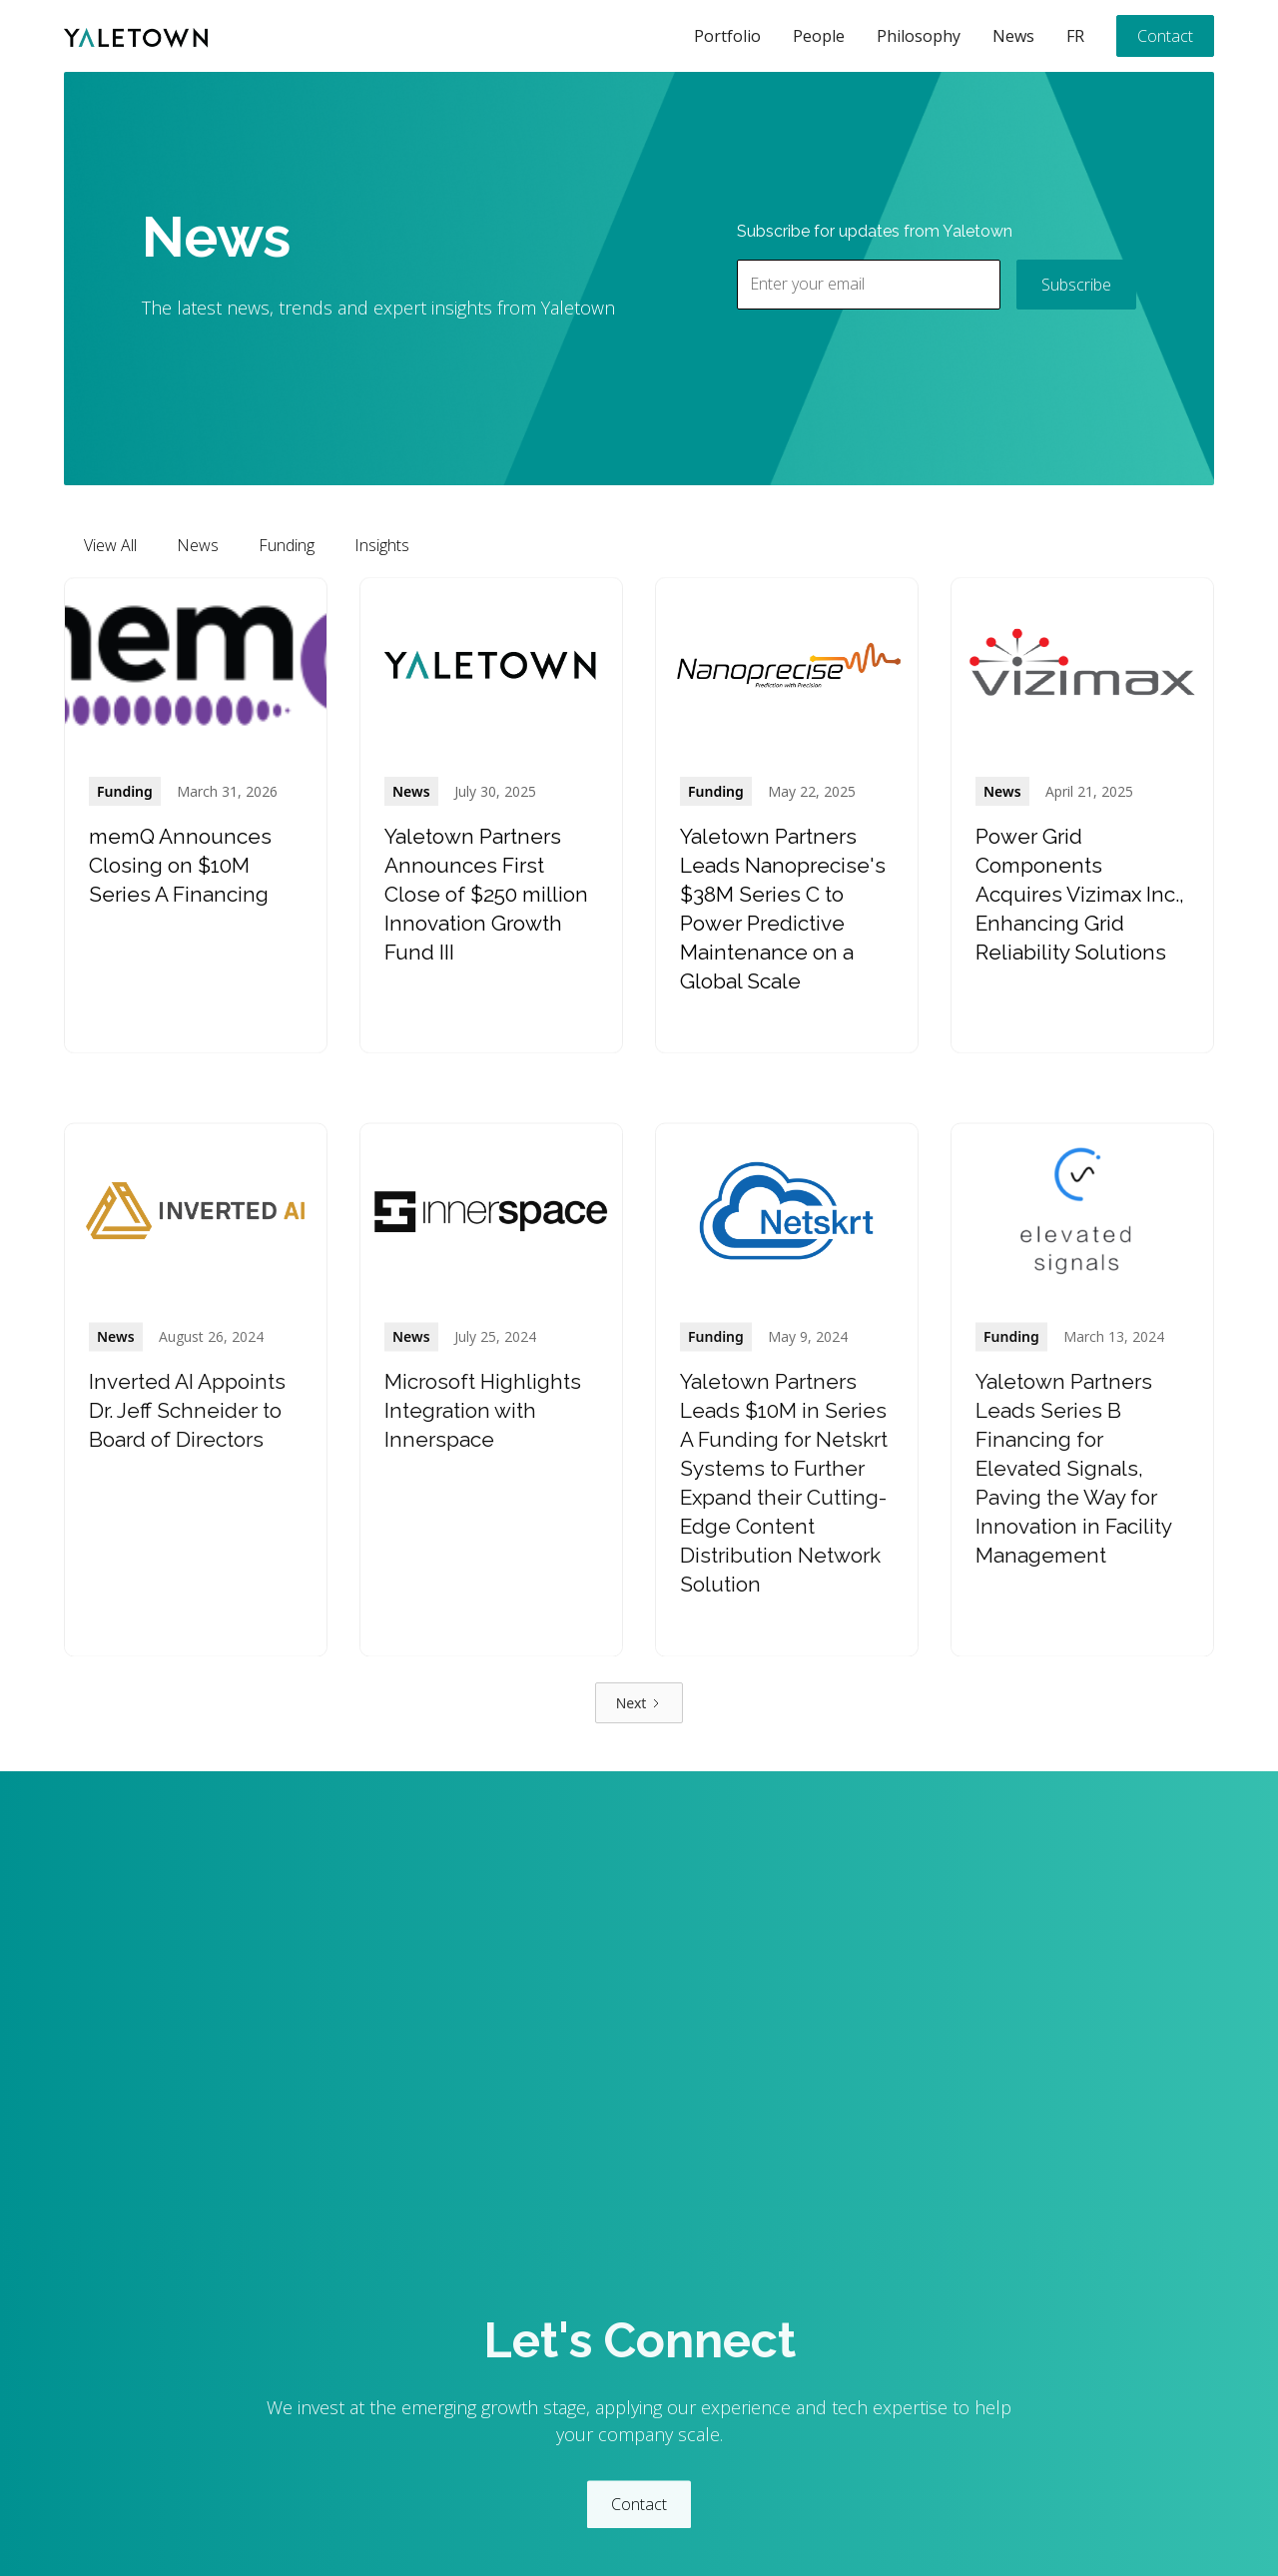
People (819, 36)
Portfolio (727, 36)
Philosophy (918, 36)
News (1013, 36)
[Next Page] (639, 1702)
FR (1075, 36)
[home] (136, 36)
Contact (1165, 36)
